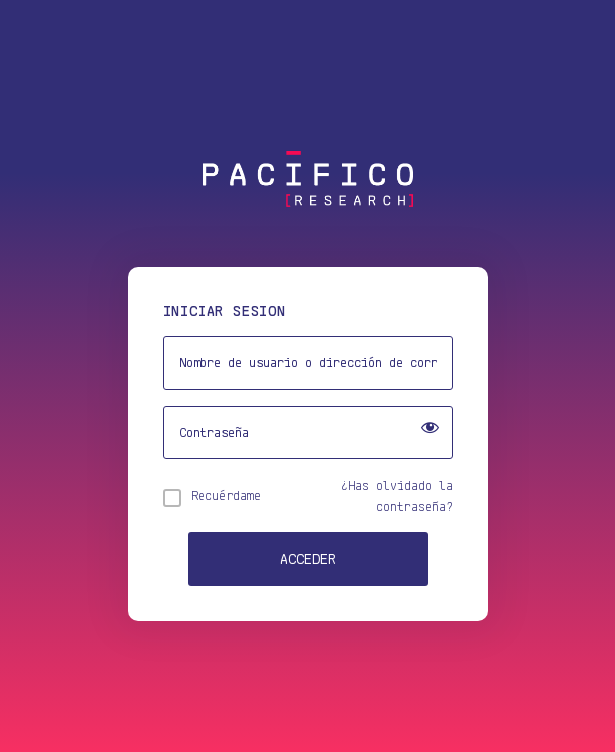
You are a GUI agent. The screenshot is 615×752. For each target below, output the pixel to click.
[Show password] (430, 430)
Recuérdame (226, 495)
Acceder (308, 558)
